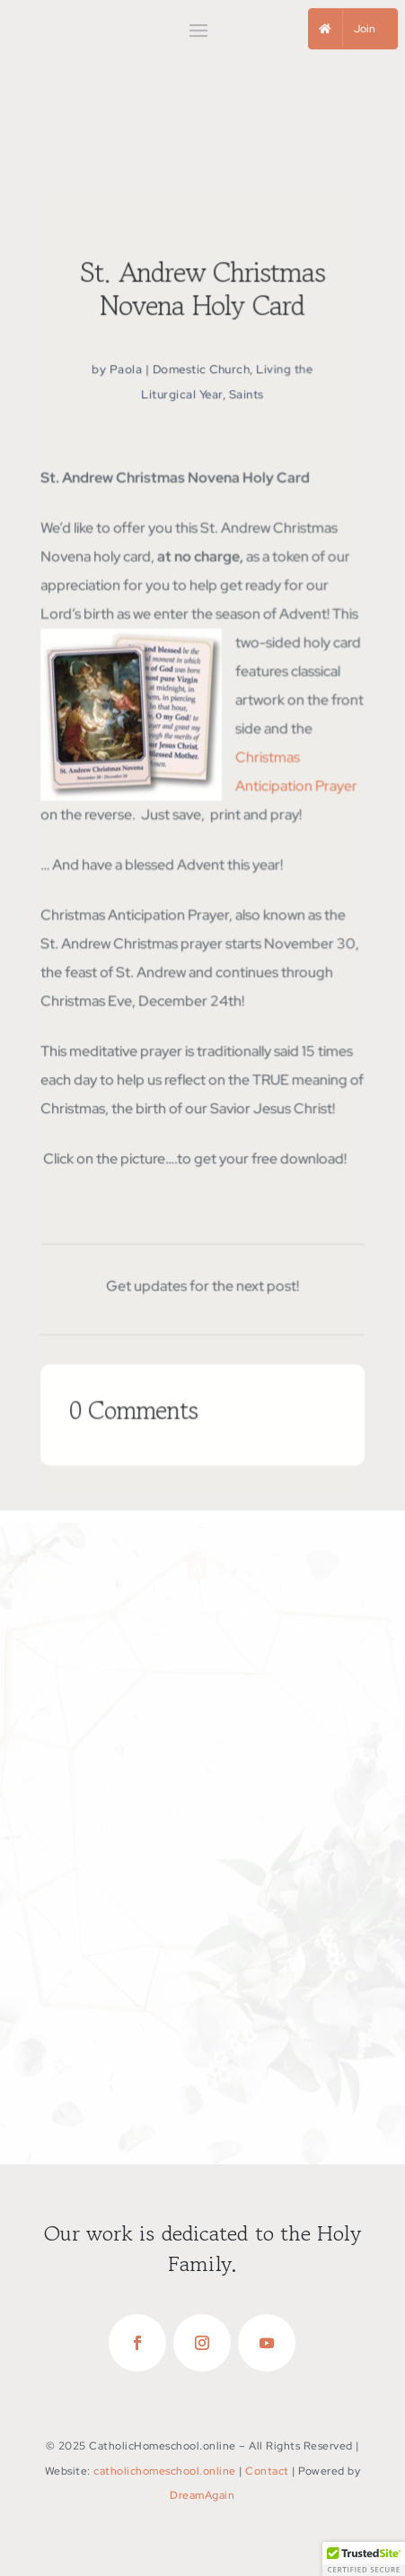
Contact (267, 2471)
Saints (246, 397)
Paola (126, 373)
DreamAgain (202, 2495)
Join (364, 29)
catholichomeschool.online (164, 2471)
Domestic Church (201, 373)
